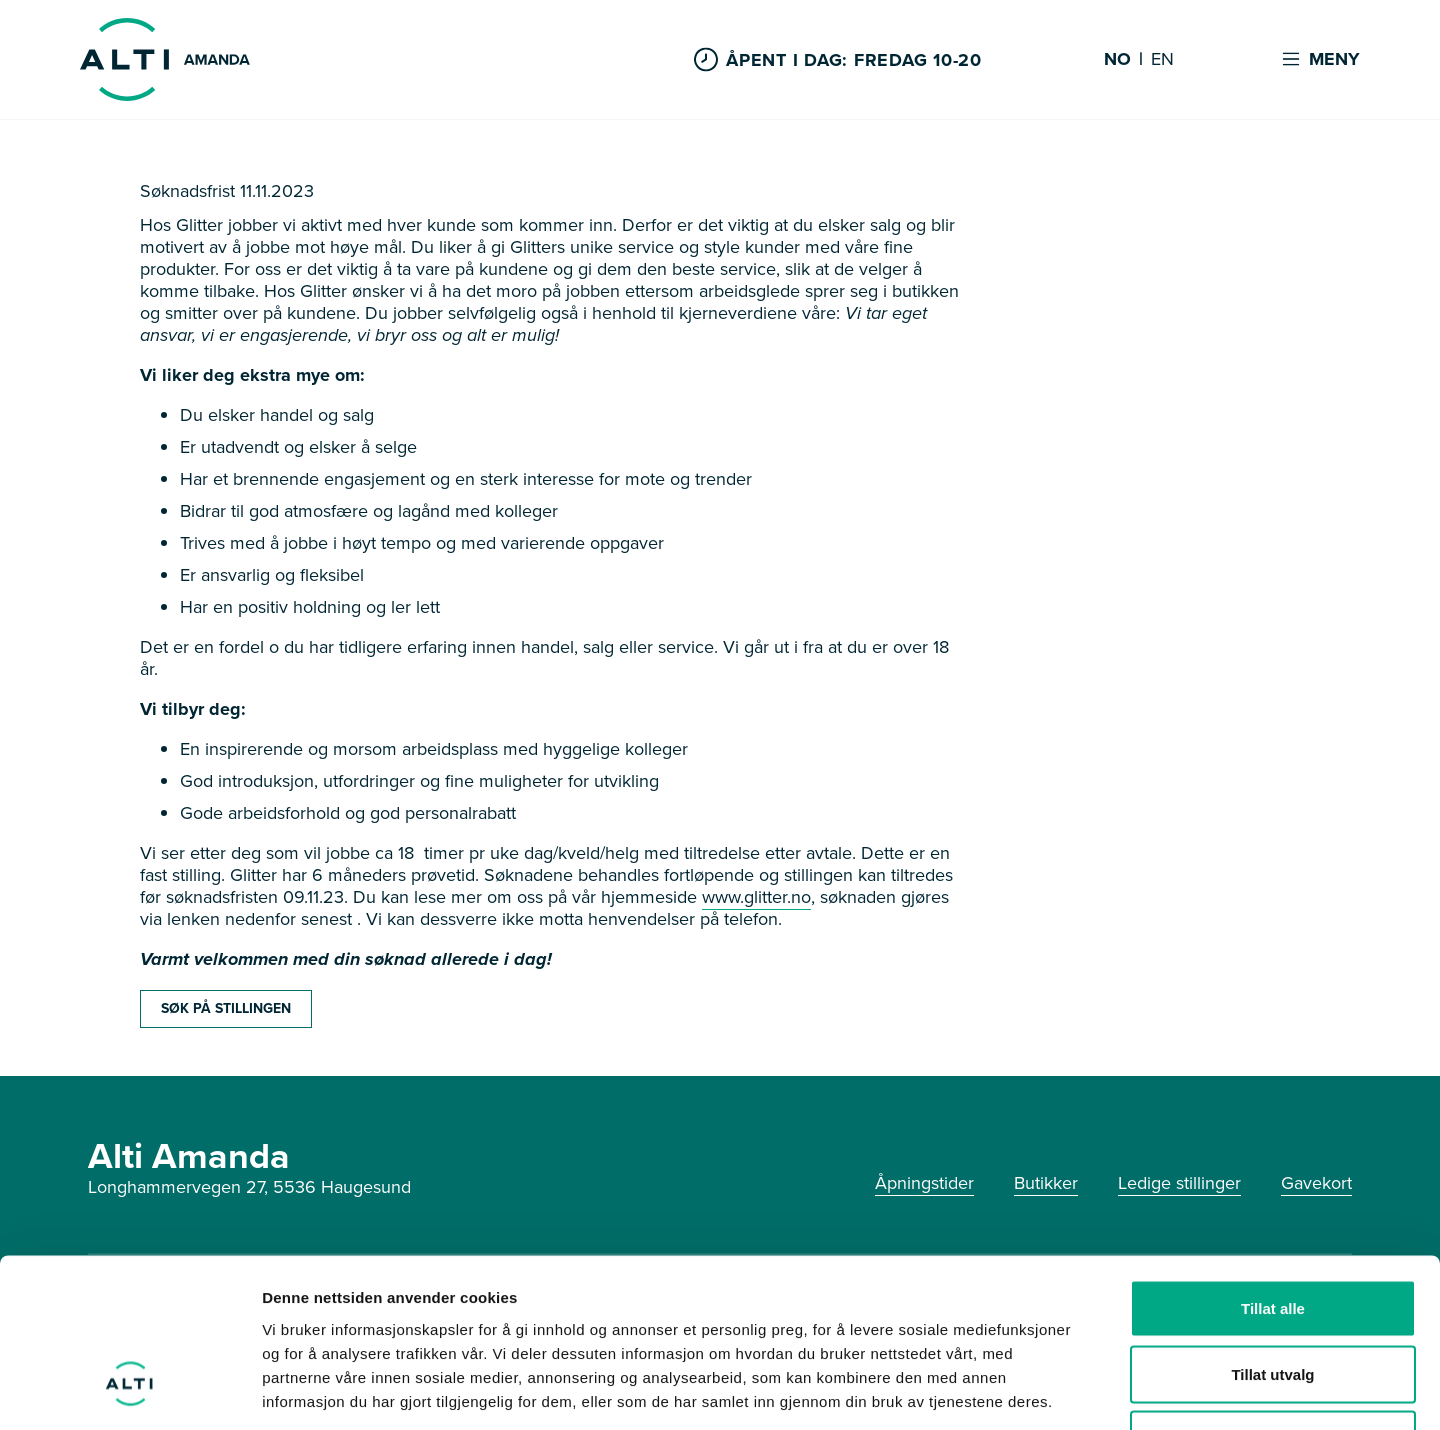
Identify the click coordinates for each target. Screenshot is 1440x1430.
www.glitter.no (756, 897)
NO (1117, 60)
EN (1162, 60)
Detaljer (1065, 1390)
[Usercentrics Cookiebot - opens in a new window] (129, 1391)
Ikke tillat (1273, 1298)
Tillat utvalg (1272, 1233)
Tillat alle (1273, 1167)
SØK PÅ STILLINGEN (226, 1008)
